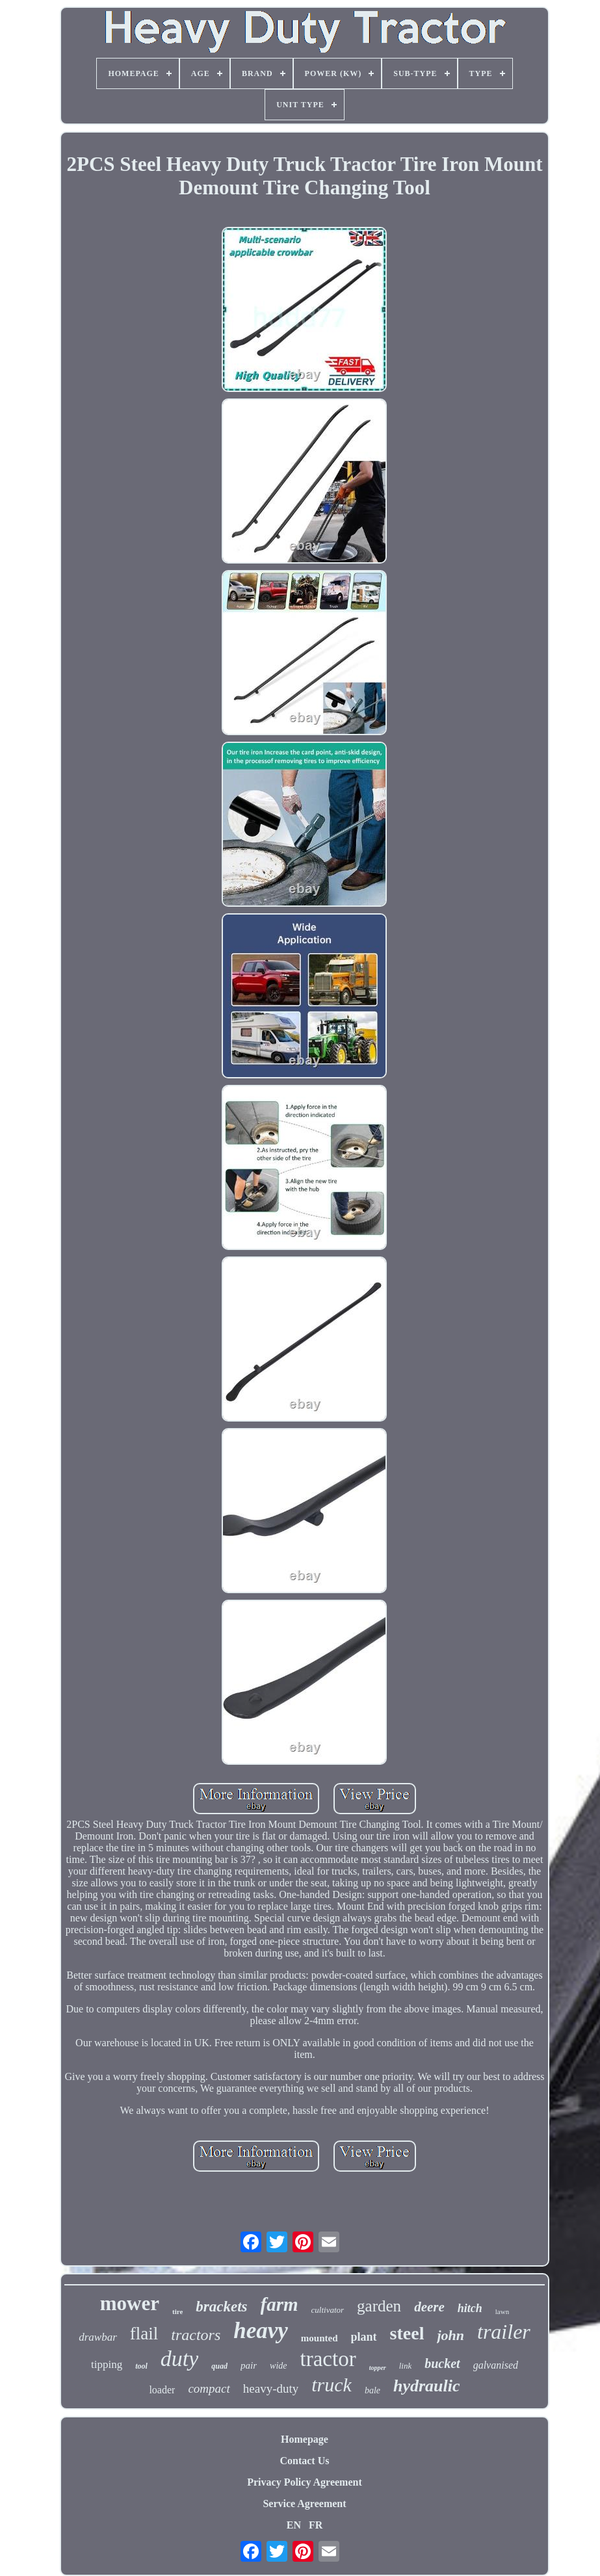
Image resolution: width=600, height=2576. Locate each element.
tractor (328, 2359)
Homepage (304, 2439)
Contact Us (304, 2460)
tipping (106, 2364)
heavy (260, 2330)
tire (177, 2311)
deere (429, 2307)
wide (278, 2366)
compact (208, 2388)
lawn (502, 2311)
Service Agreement (304, 2503)
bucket (442, 2363)
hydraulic (426, 2385)
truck (331, 2384)
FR (315, 2524)
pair (249, 2365)
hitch (470, 2308)
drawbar (98, 2337)
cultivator (328, 2310)
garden (379, 2306)
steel (407, 2333)
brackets (221, 2306)
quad (219, 2366)
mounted (319, 2338)
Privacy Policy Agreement (304, 2482)
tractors (195, 2334)
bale (372, 2390)
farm (279, 2304)
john (450, 2335)
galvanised (495, 2365)
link (405, 2366)
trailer (503, 2331)
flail (144, 2333)
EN (294, 2524)
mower (129, 2303)
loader (162, 2389)
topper (377, 2367)
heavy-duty (270, 2388)
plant (364, 2336)
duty (180, 2359)
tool (141, 2366)
